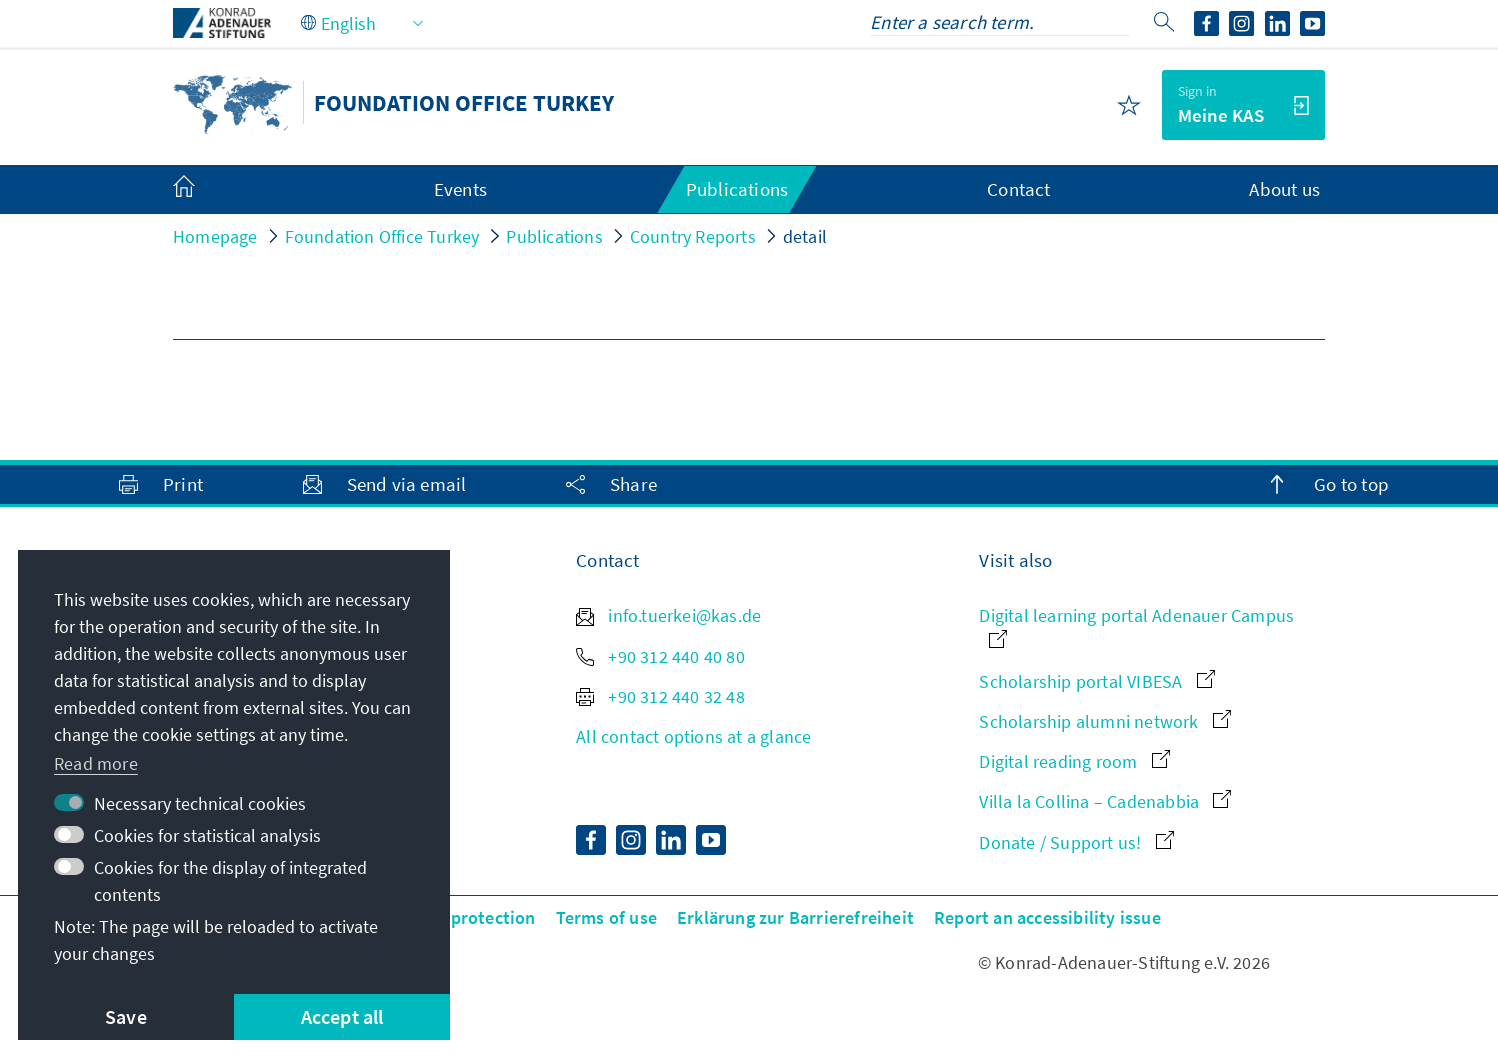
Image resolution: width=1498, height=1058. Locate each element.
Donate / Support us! (1076, 842)
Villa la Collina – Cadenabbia (1105, 801)
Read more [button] (96, 763)
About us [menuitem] (1284, 189)
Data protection (473, 917)
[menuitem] (204, 190)
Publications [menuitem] (737, 189)
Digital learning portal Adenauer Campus (1136, 625)
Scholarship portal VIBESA (1096, 681)
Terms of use (606, 917)
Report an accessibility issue (1047, 917)
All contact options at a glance (693, 736)
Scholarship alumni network (1104, 721)
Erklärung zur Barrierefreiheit (795, 917)
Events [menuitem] (460, 189)
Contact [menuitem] (1018, 189)
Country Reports (693, 236)
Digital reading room (1074, 761)
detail (805, 236)
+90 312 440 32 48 (660, 696)
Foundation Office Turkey (382, 236)
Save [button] (126, 1016)
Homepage (215, 236)
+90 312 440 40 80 (660, 656)
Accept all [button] (342, 1016)
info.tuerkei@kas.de (668, 615)
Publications (554, 236)
